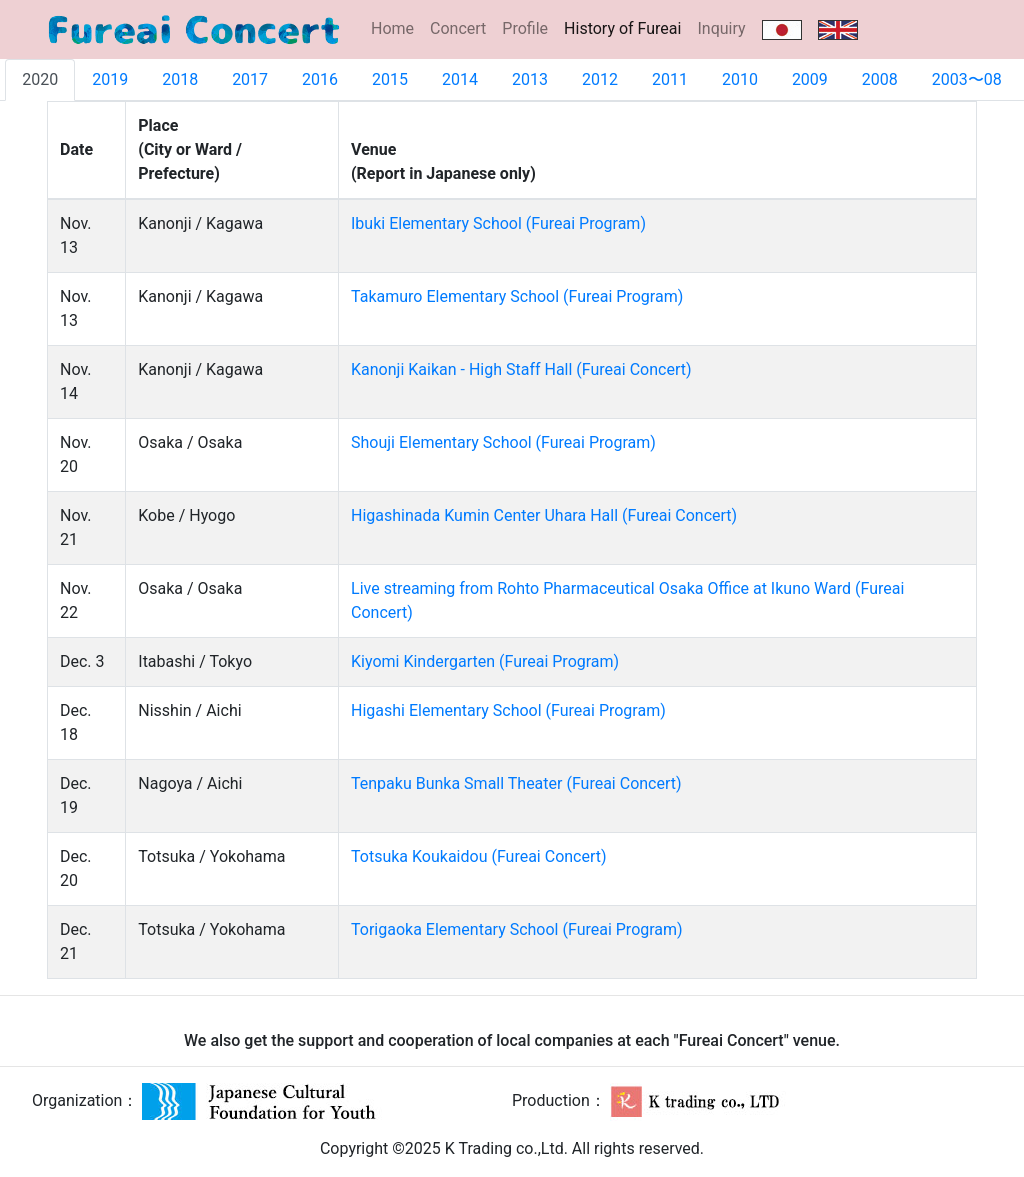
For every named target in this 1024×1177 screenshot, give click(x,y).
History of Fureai (626, 27)
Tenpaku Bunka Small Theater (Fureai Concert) (516, 783)
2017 (250, 79)
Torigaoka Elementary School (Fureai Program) (517, 929)
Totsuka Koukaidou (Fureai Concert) (479, 856)
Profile (525, 28)
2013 (530, 79)
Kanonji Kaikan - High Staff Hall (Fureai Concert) (521, 369)
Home (392, 28)
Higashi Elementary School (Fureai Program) (508, 710)
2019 (110, 79)
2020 (40, 79)
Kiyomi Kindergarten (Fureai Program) (485, 661)
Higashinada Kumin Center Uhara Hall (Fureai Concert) (544, 515)
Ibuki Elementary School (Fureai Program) (498, 223)
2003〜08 (967, 79)
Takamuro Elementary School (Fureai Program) (517, 296)
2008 (880, 79)
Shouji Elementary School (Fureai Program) (503, 442)
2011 (670, 79)
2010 (740, 79)
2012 (600, 79)
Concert (458, 28)
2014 (460, 79)
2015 (390, 79)
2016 (320, 79)
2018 (180, 79)
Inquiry (721, 28)
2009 (810, 79)
